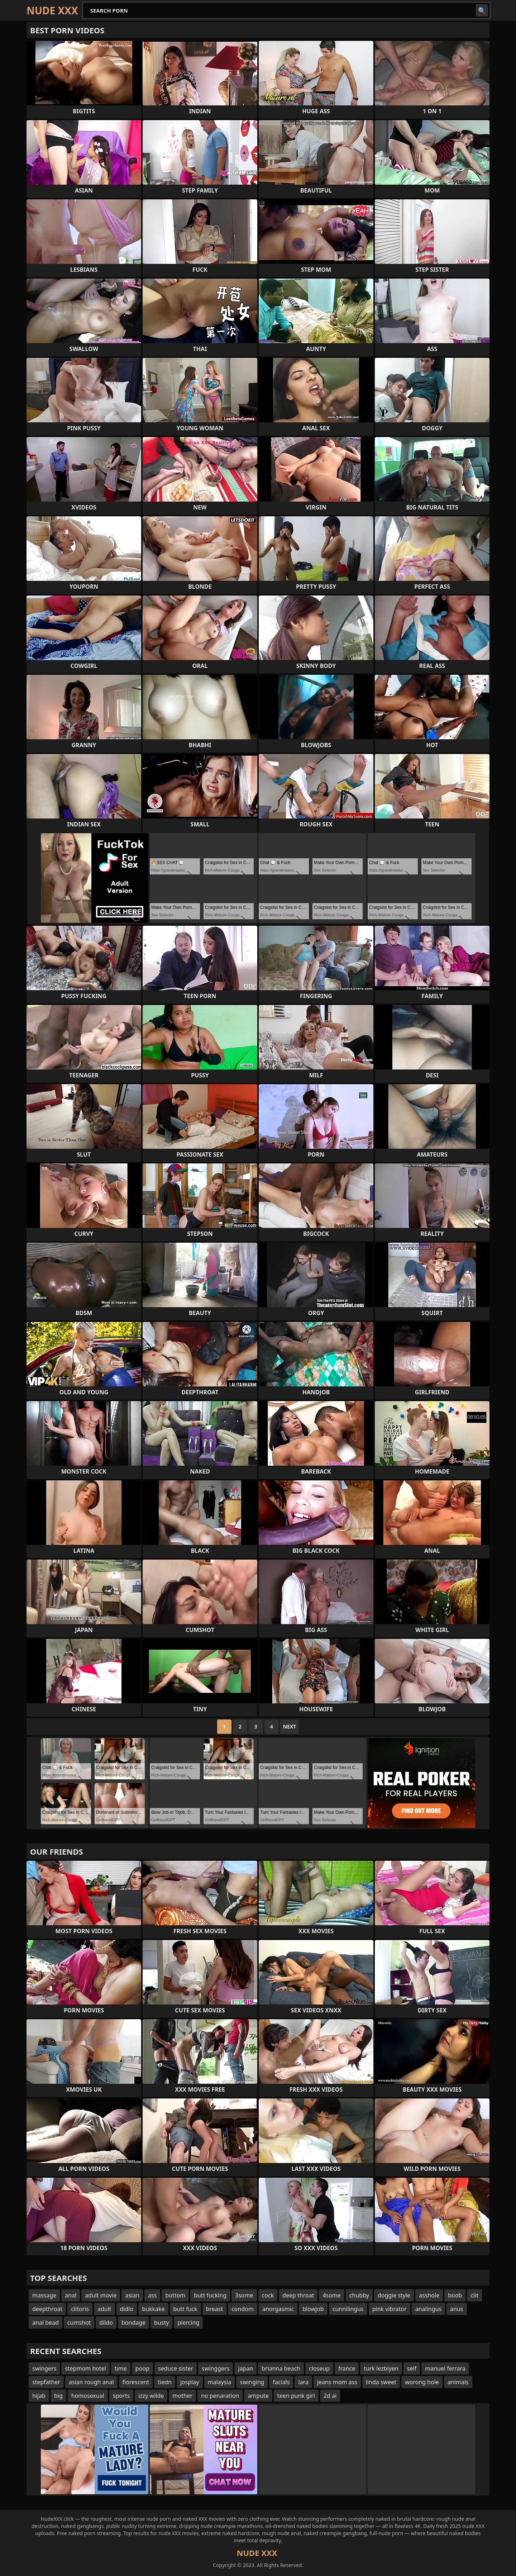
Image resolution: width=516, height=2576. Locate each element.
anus (456, 2309)
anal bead (45, 2322)
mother (182, 2396)
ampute (258, 2396)
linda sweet (381, 2382)
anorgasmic (278, 2309)
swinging (252, 2382)
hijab (39, 2396)
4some (331, 2295)
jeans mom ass (337, 2382)
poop (142, 2368)
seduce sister (175, 2368)
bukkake (153, 2309)
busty (161, 2322)
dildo (106, 2322)
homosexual (87, 2396)
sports (121, 2396)
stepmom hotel (85, 2368)
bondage (133, 2322)
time (121, 2368)
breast (214, 2309)
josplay (189, 2382)
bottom (175, 2295)
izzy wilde (151, 2396)
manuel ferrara (445, 2368)
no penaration (220, 2396)
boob (455, 2295)
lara (303, 2382)
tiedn (165, 2382)
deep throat (298, 2295)
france (346, 2368)
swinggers (215, 2368)
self (411, 2368)
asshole (429, 2295)
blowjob (313, 2309)
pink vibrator (389, 2309)
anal (70, 2295)
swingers (44, 2368)
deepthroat (47, 2309)
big (58, 2396)
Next (289, 1726)
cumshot (79, 2322)
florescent (136, 2382)
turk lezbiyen (381, 2368)
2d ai (330, 2396)
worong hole (422, 2382)
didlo (127, 2309)
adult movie (100, 2295)
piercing (188, 2322)
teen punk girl (296, 2396)
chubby (359, 2295)
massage (44, 2295)
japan (245, 2368)
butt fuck (185, 2309)
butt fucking (210, 2295)
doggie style (394, 2295)
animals (458, 2382)
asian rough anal (91, 2382)
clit (474, 2295)
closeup (319, 2368)
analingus (428, 2309)
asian (132, 2295)
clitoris (80, 2309)
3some (244, 2295)
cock (268, 2295)
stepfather (46, 2382)
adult (104, 2309)
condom (242, 2309)
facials (281, 2382)
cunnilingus (348, 2309)
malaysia (219, 2382)
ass (152, 2295)
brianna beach (281, 2368)
